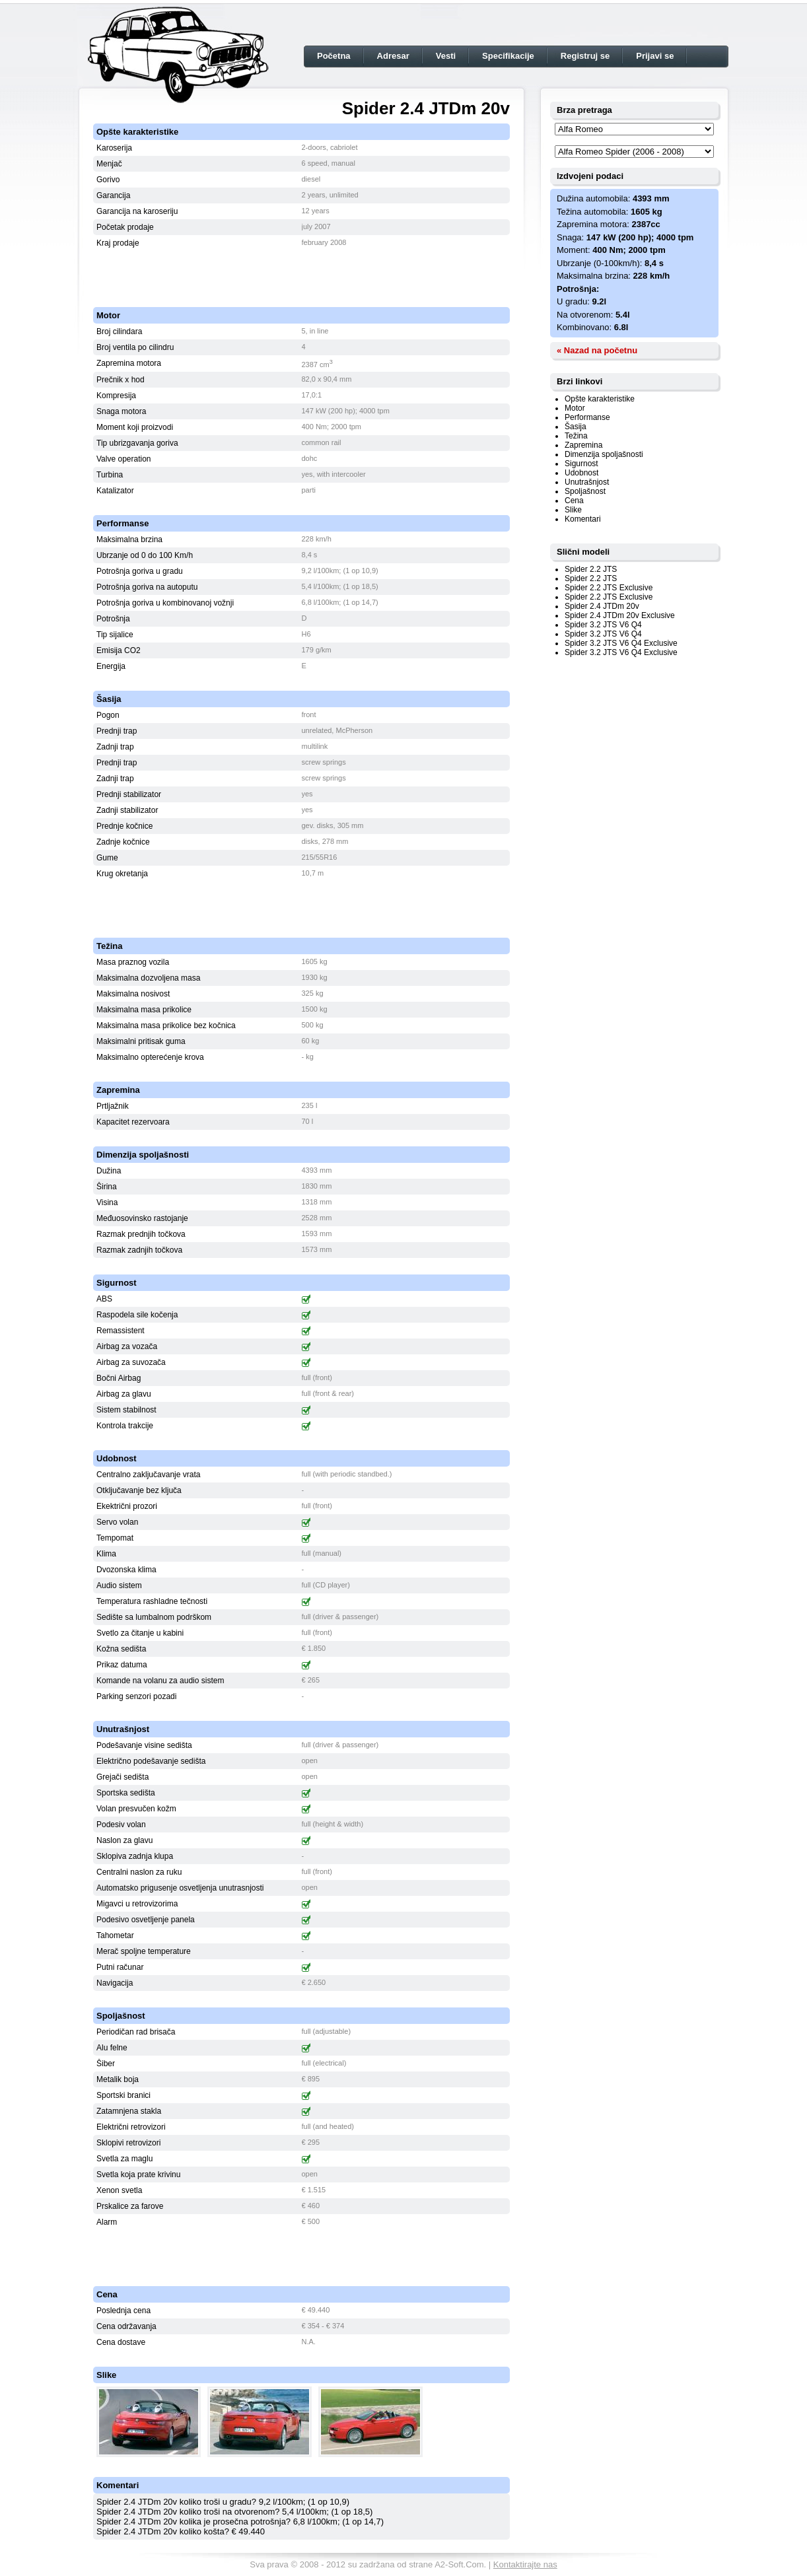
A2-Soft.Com (459, 2564)
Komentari (583, 519)
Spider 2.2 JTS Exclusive (608, 587)
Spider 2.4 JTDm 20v (602, 606)
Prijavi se (655, 56)
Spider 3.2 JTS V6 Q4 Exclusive (621, 643)
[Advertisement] (301, 271)
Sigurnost (581, 463)
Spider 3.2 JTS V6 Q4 (603, 624)
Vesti (446, 56)
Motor (575, 408)
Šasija (575, 426)
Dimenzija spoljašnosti (604, 454)
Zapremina (583, 445)
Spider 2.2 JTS (591, 569)
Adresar (393, 56)
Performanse (587, 417)
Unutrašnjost (587, 482)
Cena (574, 500)
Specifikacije (508, 56)
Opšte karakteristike (600, 398)
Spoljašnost (585, 491)
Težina (576, 435)
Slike (573, 509)
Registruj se (585, 56)
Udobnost (581, 472)
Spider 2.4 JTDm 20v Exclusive (620, 615)
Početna (334, 56)
